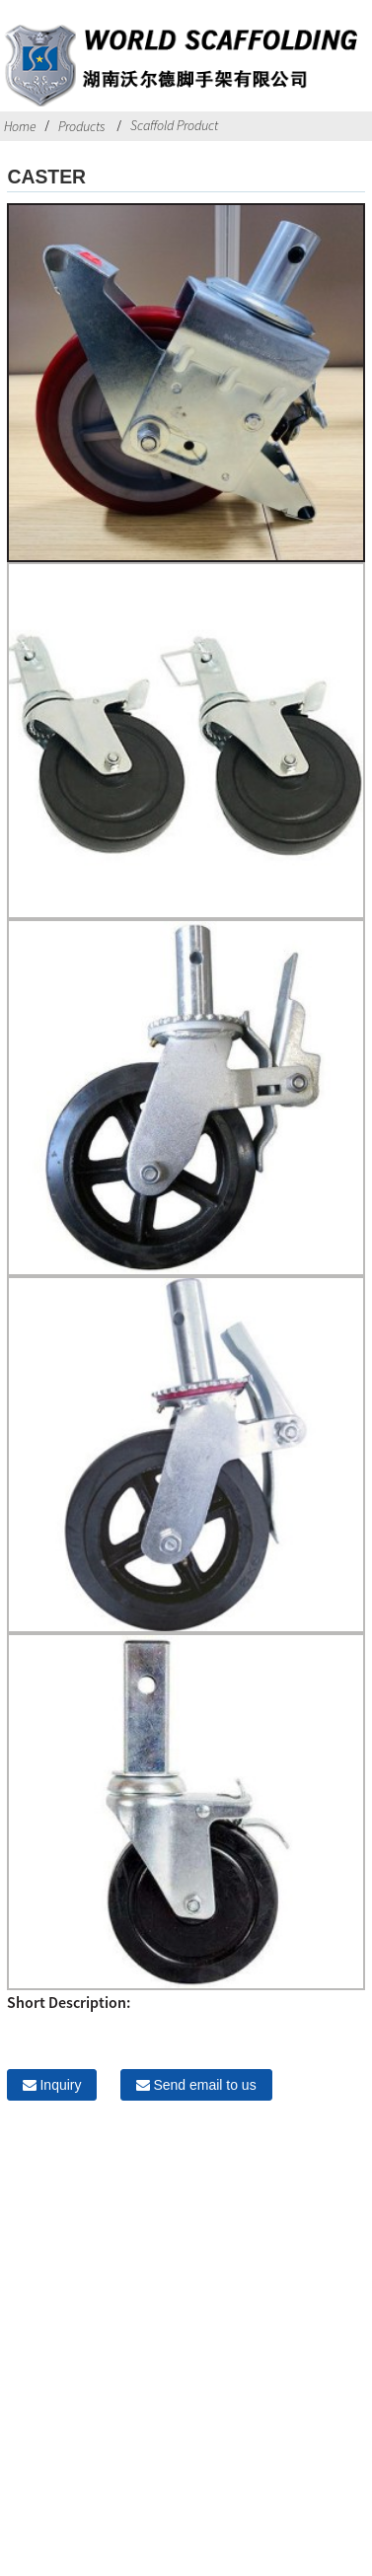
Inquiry (60, 2085)
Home (20, 126)
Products (81, 126)
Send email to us (204, 2085)
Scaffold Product (174, 125)
